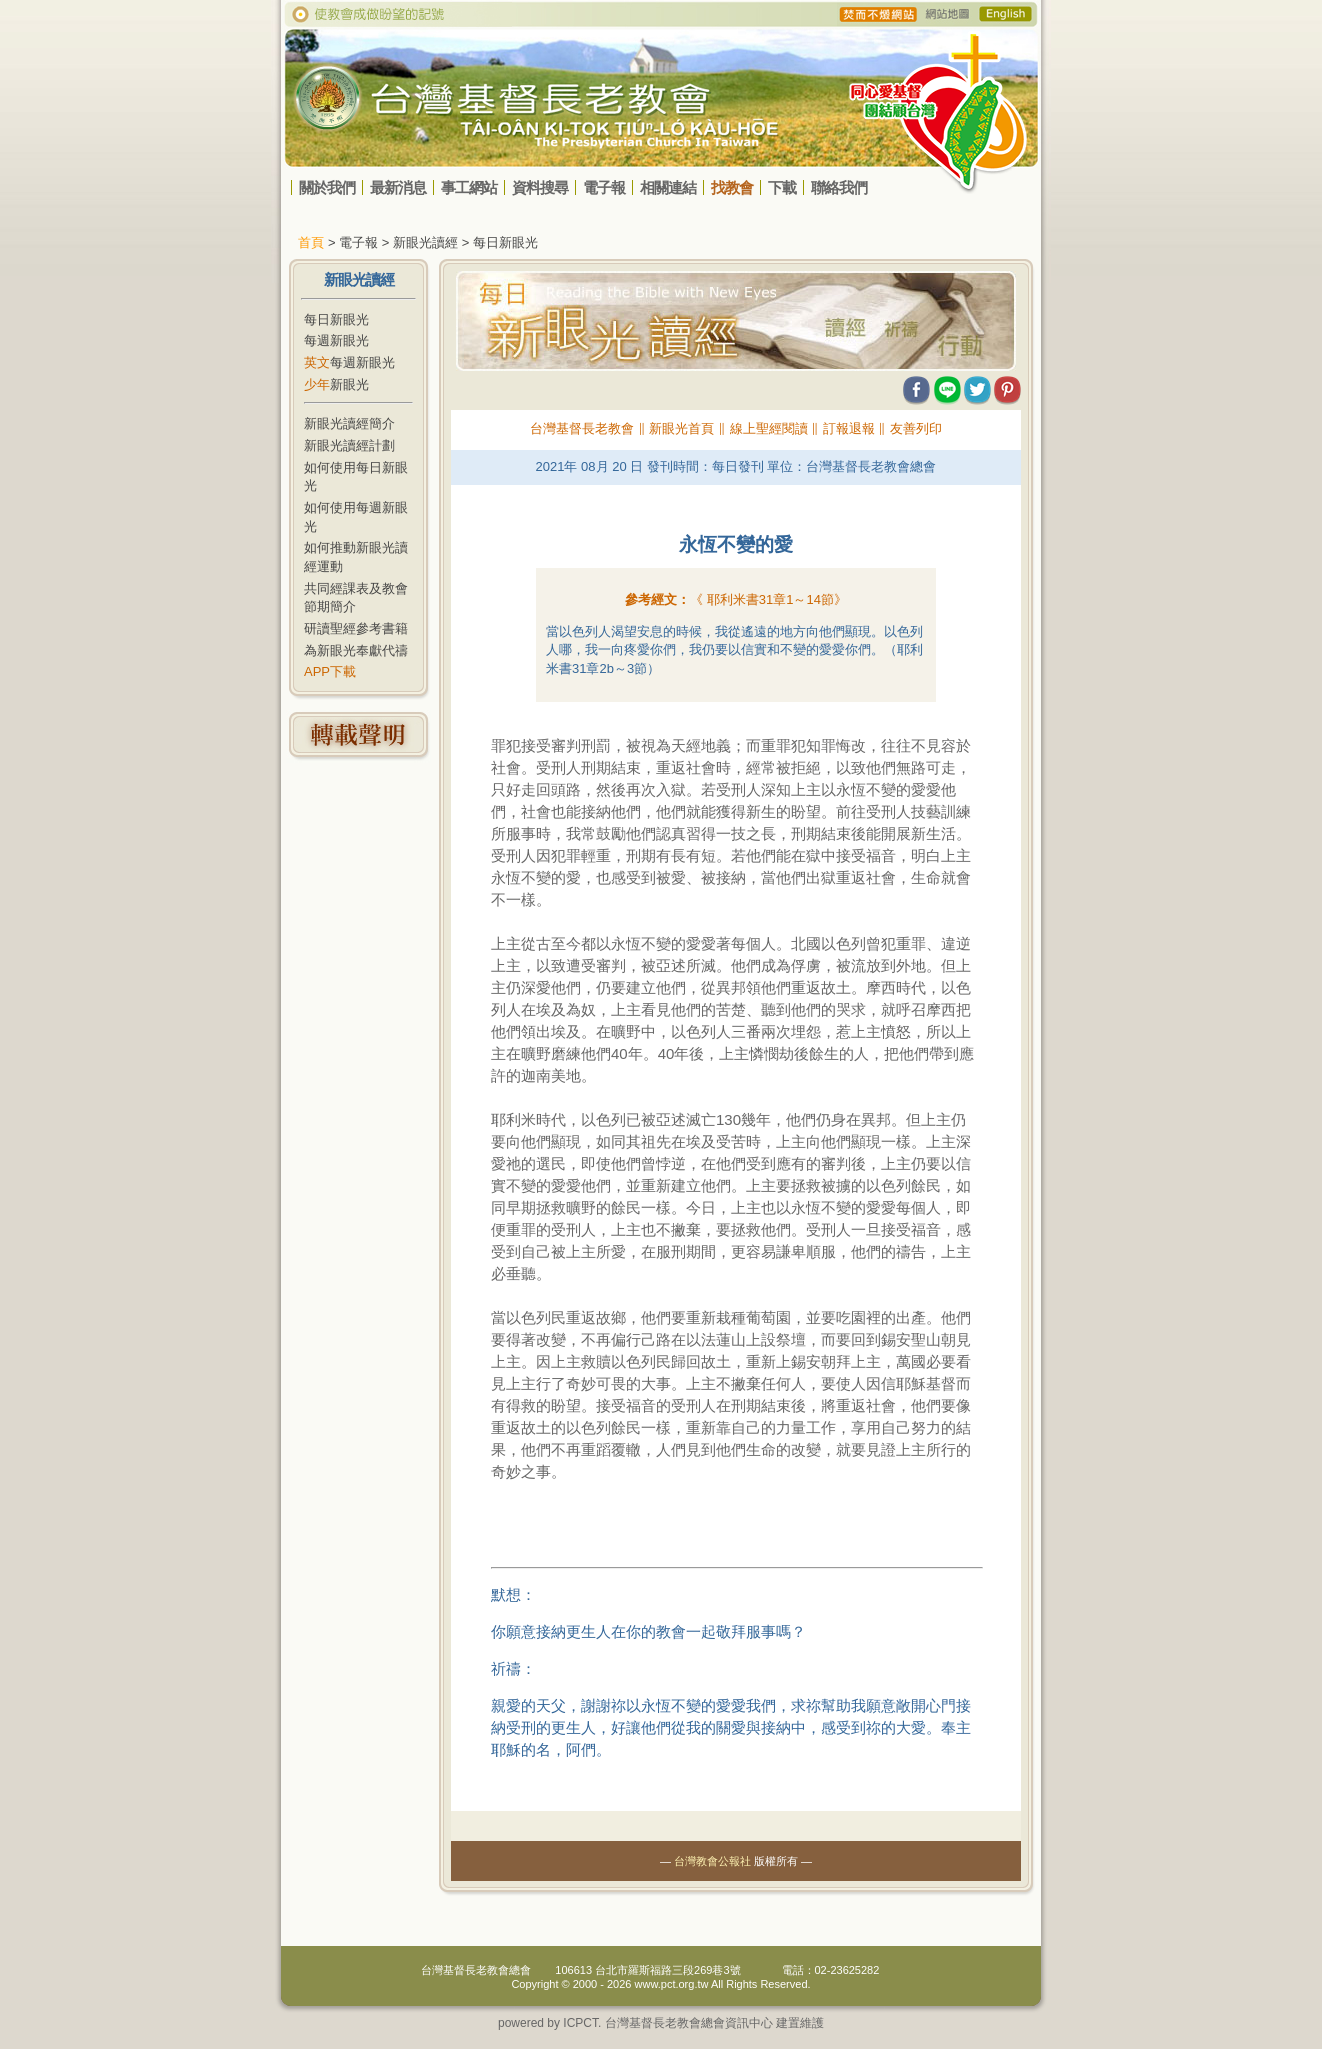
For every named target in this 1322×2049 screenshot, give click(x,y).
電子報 (604, 187)
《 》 (768, 599)
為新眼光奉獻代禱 (356, 650)
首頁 (311, 242)
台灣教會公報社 (712, 1861)
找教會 (732, 187)
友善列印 (916, 428)
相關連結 (668, 187)
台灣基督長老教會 (582, 428)
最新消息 (398, 187)
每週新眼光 (336, 340)
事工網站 (469, 187)
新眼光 (336, 384)
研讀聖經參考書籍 (356, 628)
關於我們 (327, 187)
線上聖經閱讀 (769, 428)
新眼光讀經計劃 (349, 445)
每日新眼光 (336, 319)
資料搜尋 (540, 187)
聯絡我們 (839, 187)
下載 (782, 187)
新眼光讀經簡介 (349, 423)
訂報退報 (849, 428)
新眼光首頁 (681, 428)
